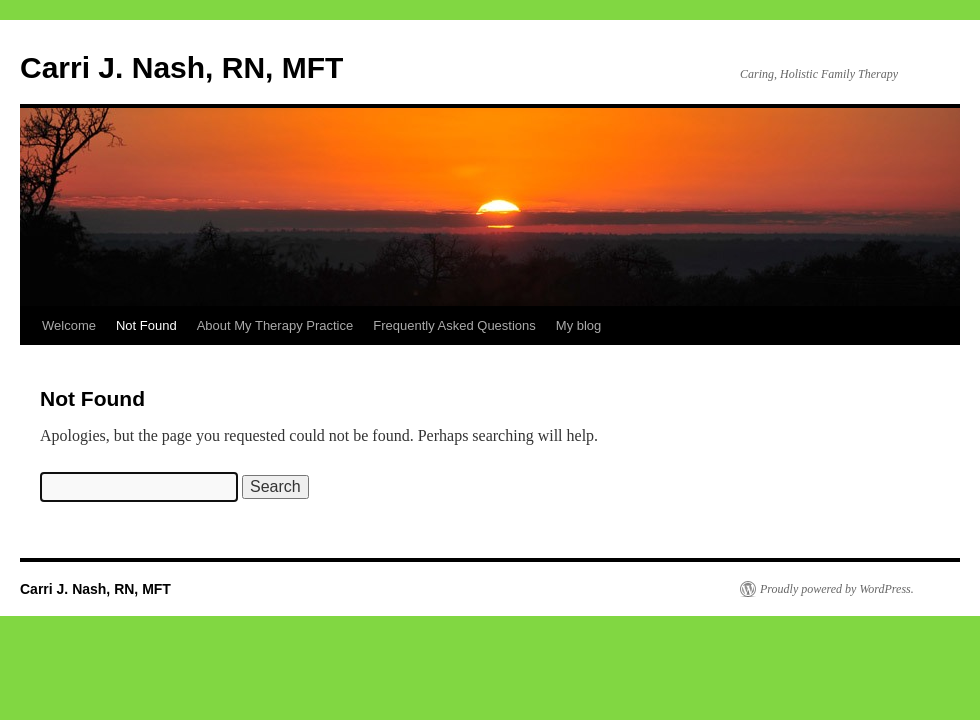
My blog (579, 325)
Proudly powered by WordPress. (837, 589)
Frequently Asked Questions (454, 325)
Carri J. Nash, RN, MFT (181, 67)
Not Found (146, 325)
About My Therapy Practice (275, 325)
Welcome (69, 325)
